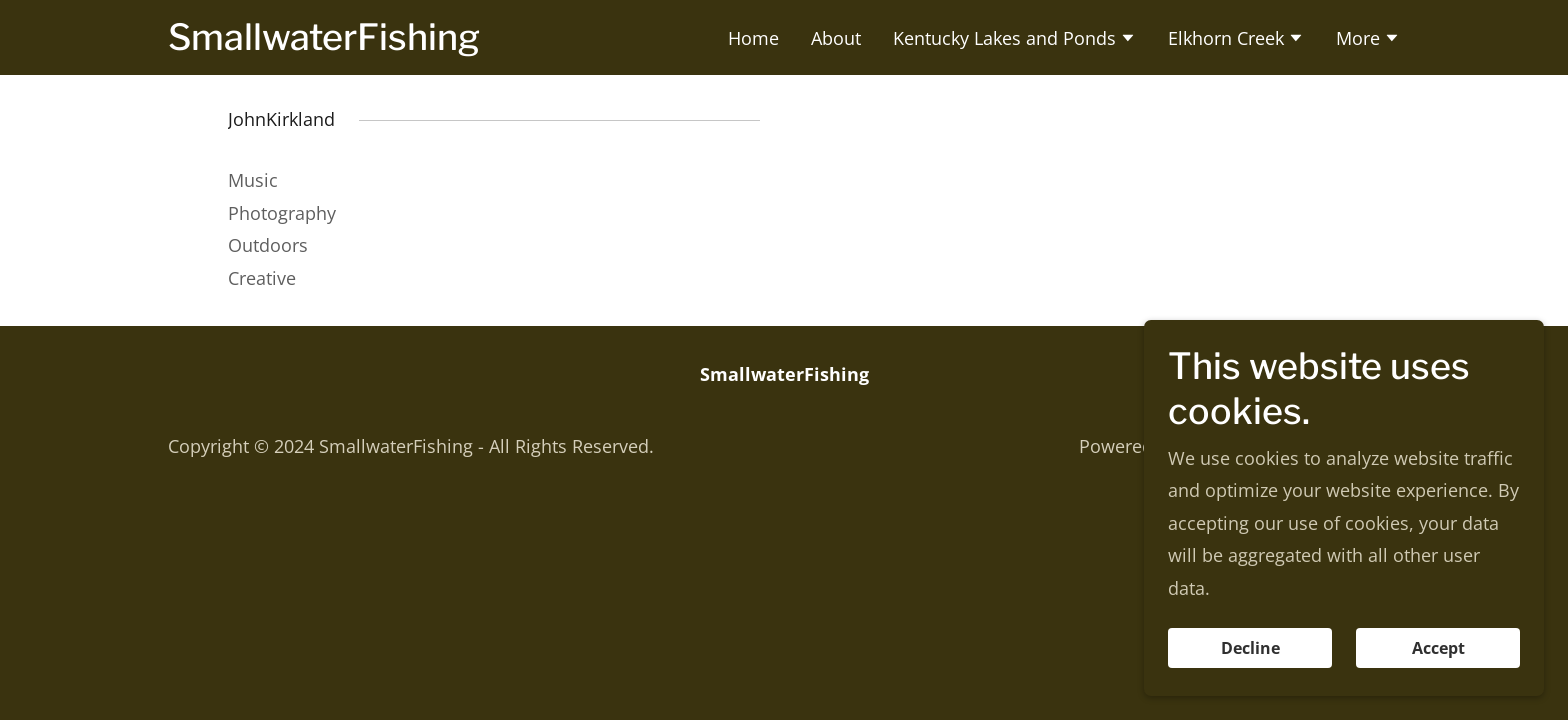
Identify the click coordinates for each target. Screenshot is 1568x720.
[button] (1014, 40)
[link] (324, 43)
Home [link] (753, 38)
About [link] (836, 38)
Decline (1250, 648)
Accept (1438, 648)
